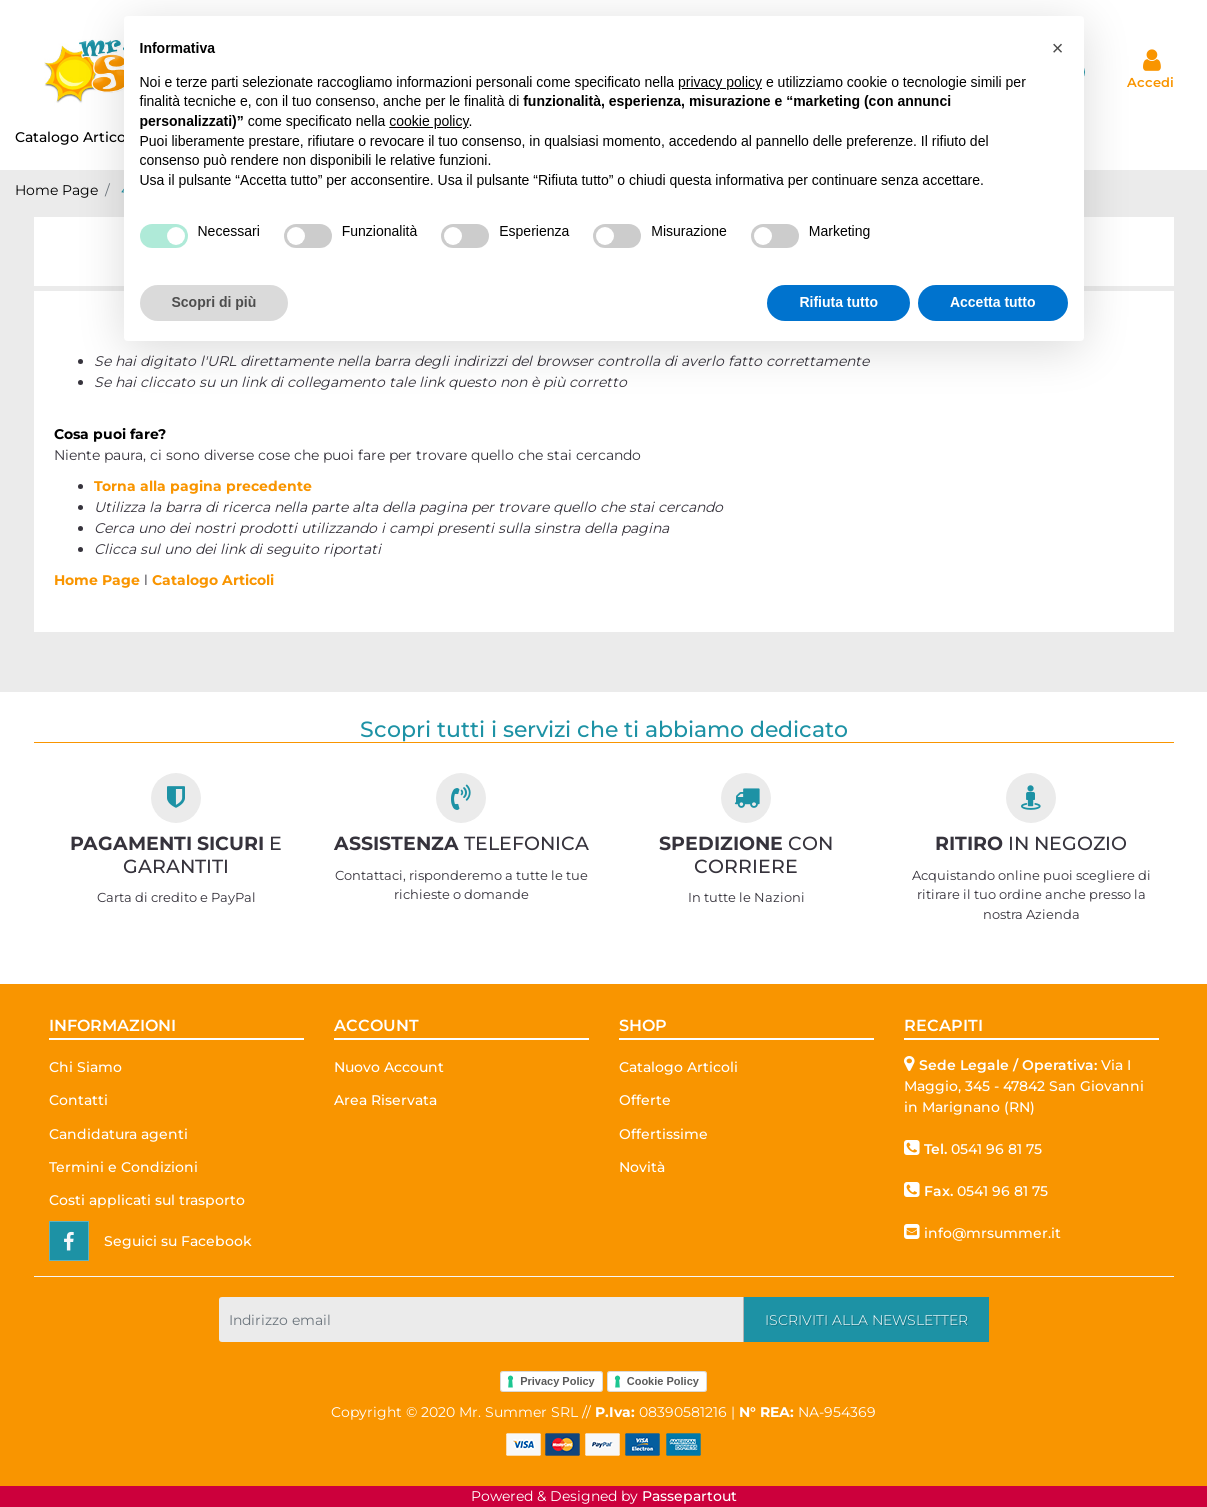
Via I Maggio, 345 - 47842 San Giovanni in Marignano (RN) (1024, 1086)
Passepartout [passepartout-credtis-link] (689, 1496)
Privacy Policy (557, 1381)
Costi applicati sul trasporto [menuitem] (147, 1200)
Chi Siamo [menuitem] (85, 1067)
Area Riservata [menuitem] (385, 1100)
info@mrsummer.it (992, 1233)
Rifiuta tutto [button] (838, 302)
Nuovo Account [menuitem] (389, 1067)
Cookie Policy (663, 1381)
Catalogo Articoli (213, 580)
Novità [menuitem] (642, 1167)
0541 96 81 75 (996, 1149)
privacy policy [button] (720, 82)
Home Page (56, 190)
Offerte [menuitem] (645, 1100)
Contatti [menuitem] (78, 1100)
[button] (866, 1319)
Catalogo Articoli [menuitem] (83, 137)
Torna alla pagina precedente (203, 486)
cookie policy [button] (428, 121)
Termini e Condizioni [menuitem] (123, 1167)
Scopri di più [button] (214, 302)
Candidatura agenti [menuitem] (118, 1134)
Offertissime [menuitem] (663, 1134)
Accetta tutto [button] (993, 302)
